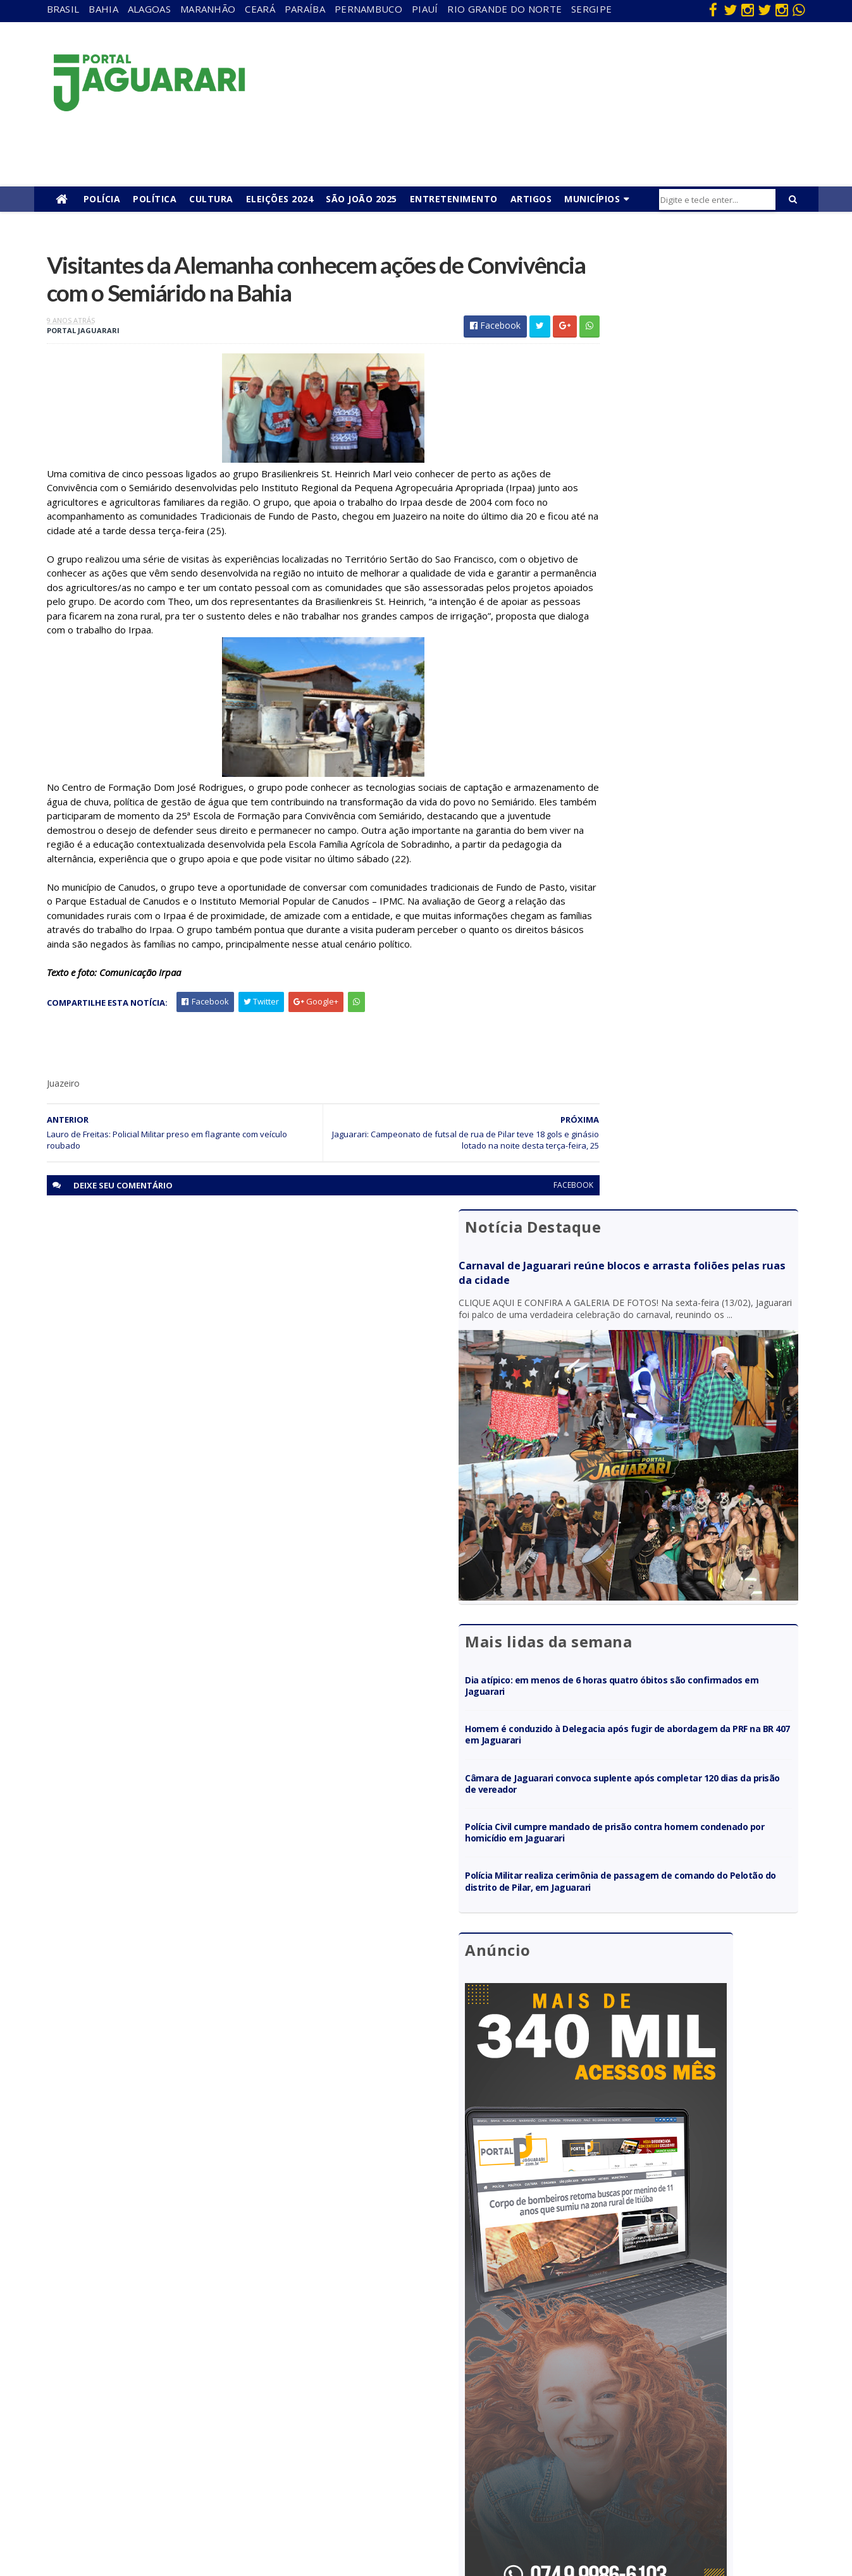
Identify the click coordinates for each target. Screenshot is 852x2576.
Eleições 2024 (280, 199)
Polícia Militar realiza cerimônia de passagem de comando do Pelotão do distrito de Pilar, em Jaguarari (685, 846)
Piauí (425, 9)
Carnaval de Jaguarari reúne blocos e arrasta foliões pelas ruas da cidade (671, 313)
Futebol (413, 2424)
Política (154, 199)
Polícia (102, 199)
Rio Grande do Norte (504, 9)
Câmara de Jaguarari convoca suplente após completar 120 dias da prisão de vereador (677, 743)
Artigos (531, 199)
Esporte (413, 2388)
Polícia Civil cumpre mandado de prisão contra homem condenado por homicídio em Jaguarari (682, 791)
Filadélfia (186, 2369)
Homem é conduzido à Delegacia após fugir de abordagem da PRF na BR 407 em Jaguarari (682, 694)
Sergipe (591, 9)
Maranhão (207, 9)
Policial (411, 2443)
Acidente (187, 2333)
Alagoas (149, 9)
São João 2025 (361, 199)
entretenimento (430, 2369)
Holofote (186, 2388)
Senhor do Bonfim (204, 2497)
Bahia (103, 9)
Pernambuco (368, 9)
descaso (185, 2352)
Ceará (260, 9)
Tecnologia (191, 2515)
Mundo (183, 2443)
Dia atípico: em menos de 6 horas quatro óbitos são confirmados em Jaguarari (683, 645)
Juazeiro (185, 2424)
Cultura (211, 199)
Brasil (63, 9)
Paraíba (305, 9)
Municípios (592, 199)
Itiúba (180, 2406)
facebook (516, 1221)
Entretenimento (454, 199)
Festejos (415, 2406)
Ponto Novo (192, 2479)
